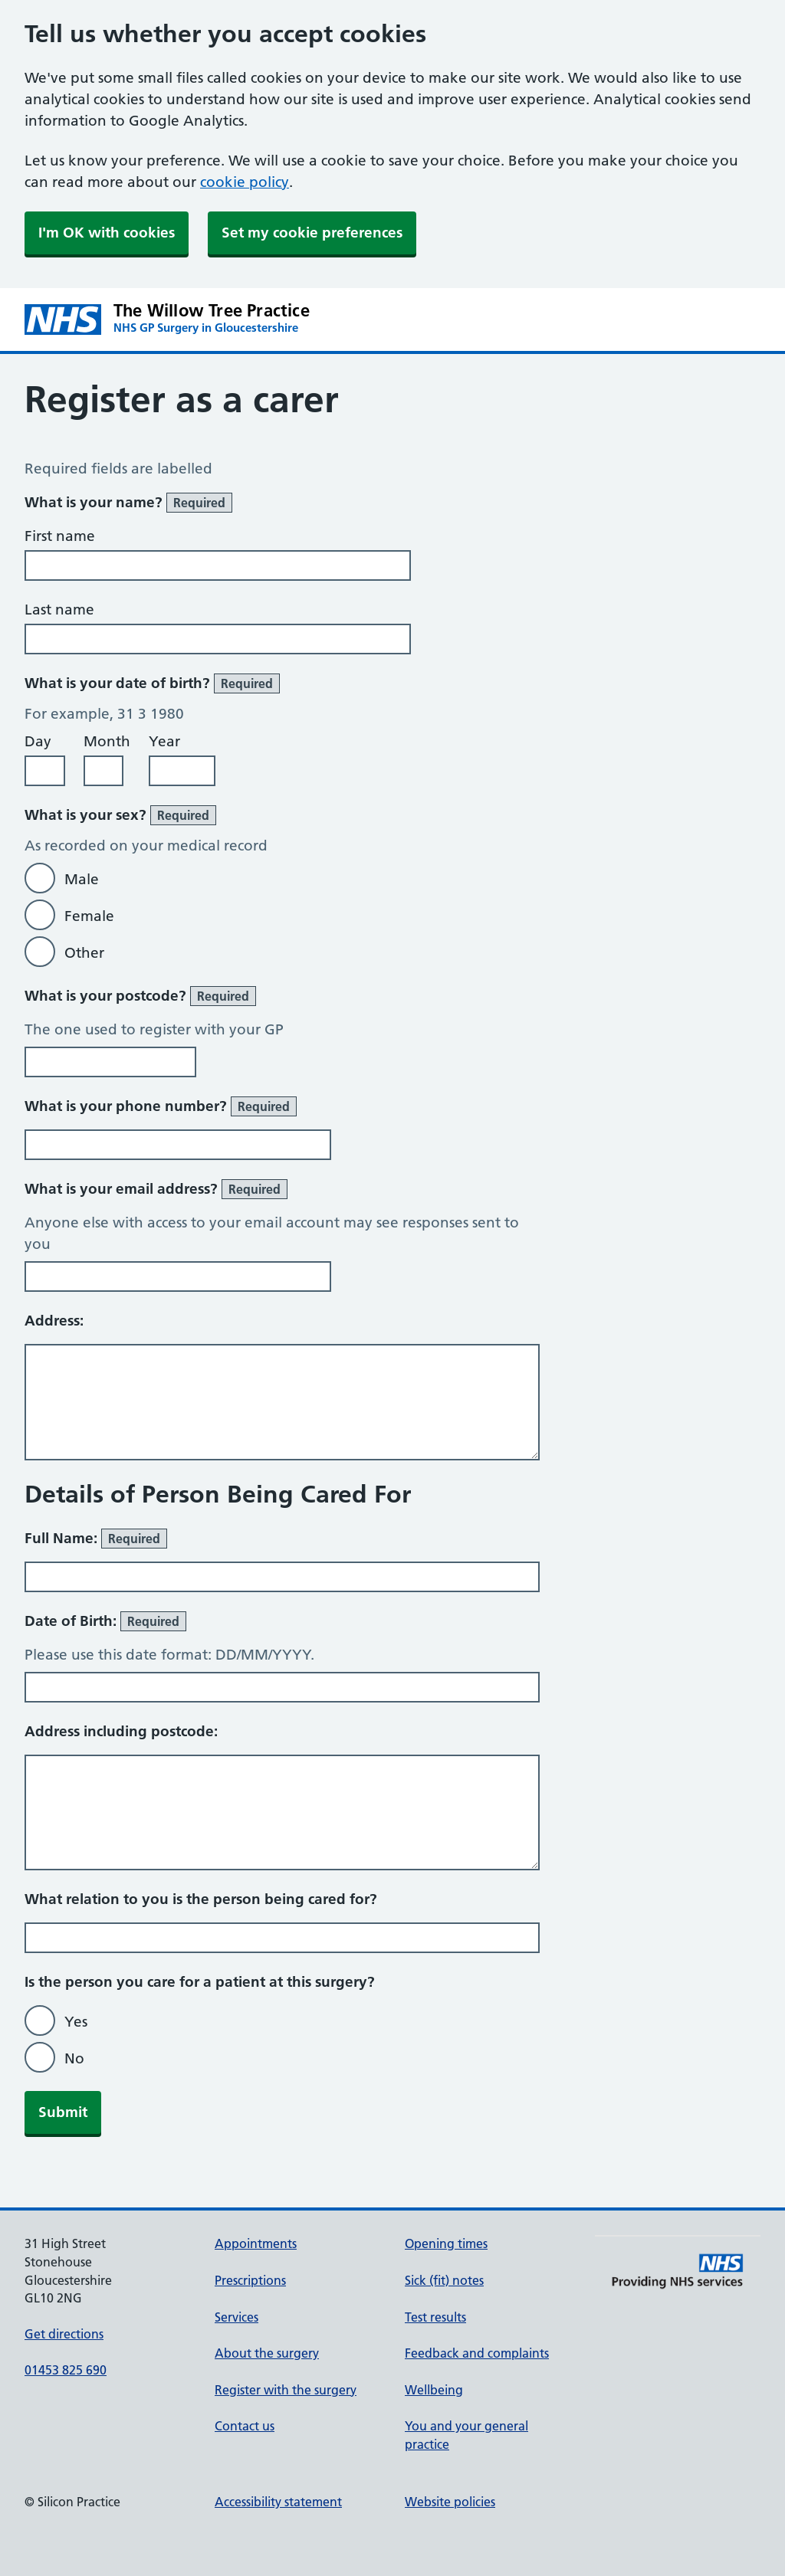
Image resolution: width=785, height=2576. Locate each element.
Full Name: (96, 1539)
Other (84, 953)
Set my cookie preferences (312, 232)
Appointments (256, 2243)
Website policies (450, 2501)
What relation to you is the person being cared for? (201, 1899)
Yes (75, 2021)
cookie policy (244, 182)
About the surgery (267, 2353)
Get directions (64, 2334)
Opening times (446, 2243)
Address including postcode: (121, 1731)
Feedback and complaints (477, 2353)
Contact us (244, 2425)
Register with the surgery (285, 2389)
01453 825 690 (66, 2370)
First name (60, 536)
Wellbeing (434, 2389)
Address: (54, 1320)
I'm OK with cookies (106, 232)
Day (38, 741)
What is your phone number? (161, 1106)
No (74, 2058)
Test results (435, 2317)
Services (236, 2317)
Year (164, 741)
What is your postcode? (140, 996)
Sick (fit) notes (444, 2280)
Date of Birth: (105, 1621)
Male (81, 879)
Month (107, 741)
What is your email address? (156, 1189)
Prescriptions (250, 2280)
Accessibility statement (278, 2501)
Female (89, 916)
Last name (59, 609)
